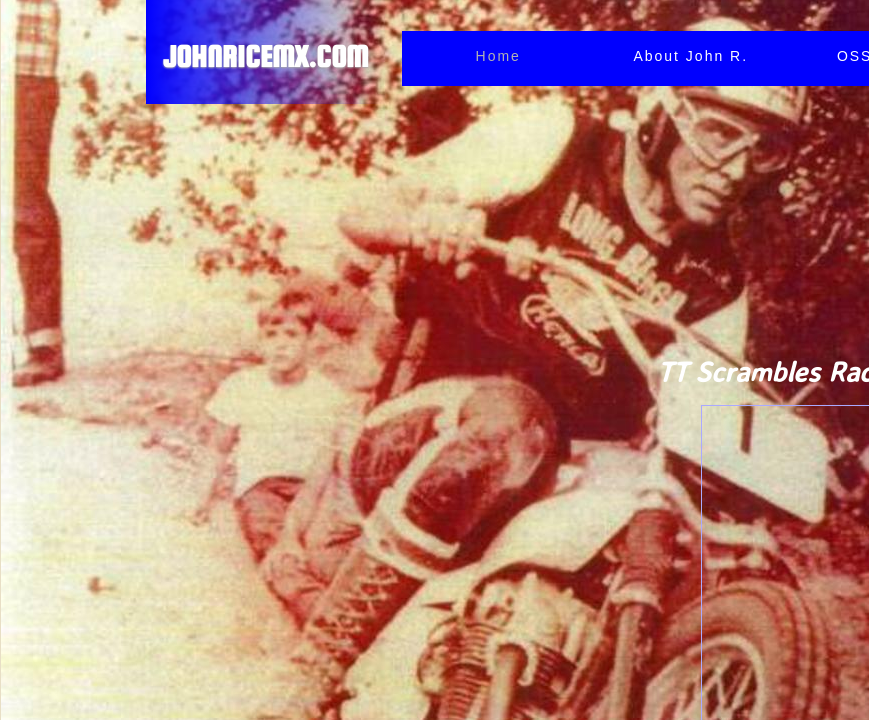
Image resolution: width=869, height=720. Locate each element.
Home (498, 56)
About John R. (690, 56)
